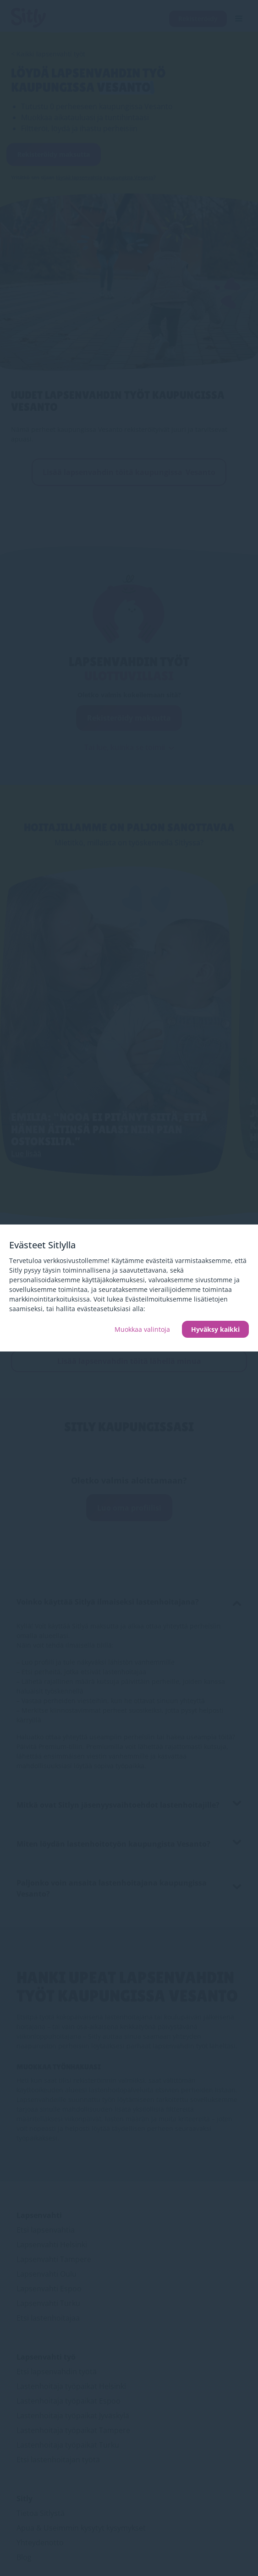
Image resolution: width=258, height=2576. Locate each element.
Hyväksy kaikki (215, 1329)
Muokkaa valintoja (142, 1329)
